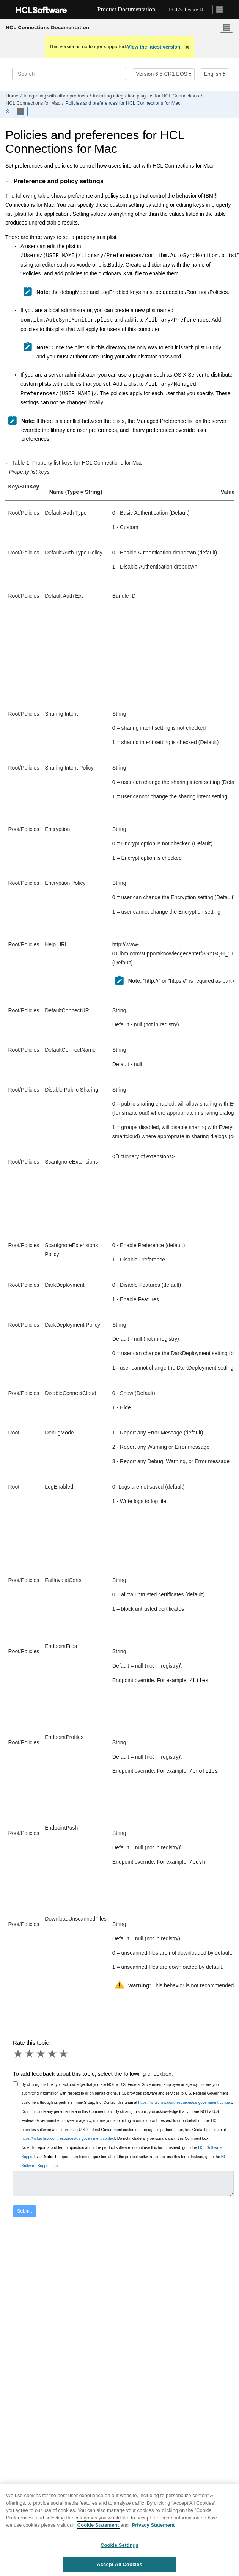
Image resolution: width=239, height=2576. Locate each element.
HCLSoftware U (185, 10)
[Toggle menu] (226, 28)
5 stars (64, 2051)
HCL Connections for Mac (33, 103)
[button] (8, 180)
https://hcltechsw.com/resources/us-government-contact (185, 2100)
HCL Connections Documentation (47, 27)
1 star (18, 2051)
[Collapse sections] (8, 111)
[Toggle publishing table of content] (21, 111)
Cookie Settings (119, 2548)
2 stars (30, 2051)
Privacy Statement (153, 2528)
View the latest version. (154, 47)
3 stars (41, 2051)
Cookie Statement (98, 2528)
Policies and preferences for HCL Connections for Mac (122, 103)
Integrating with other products (56, 96)
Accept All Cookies (119, 2567)
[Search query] (69, 74)
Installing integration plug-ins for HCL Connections (146, 96)
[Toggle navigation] (219, 9)
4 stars (52, 2051)
